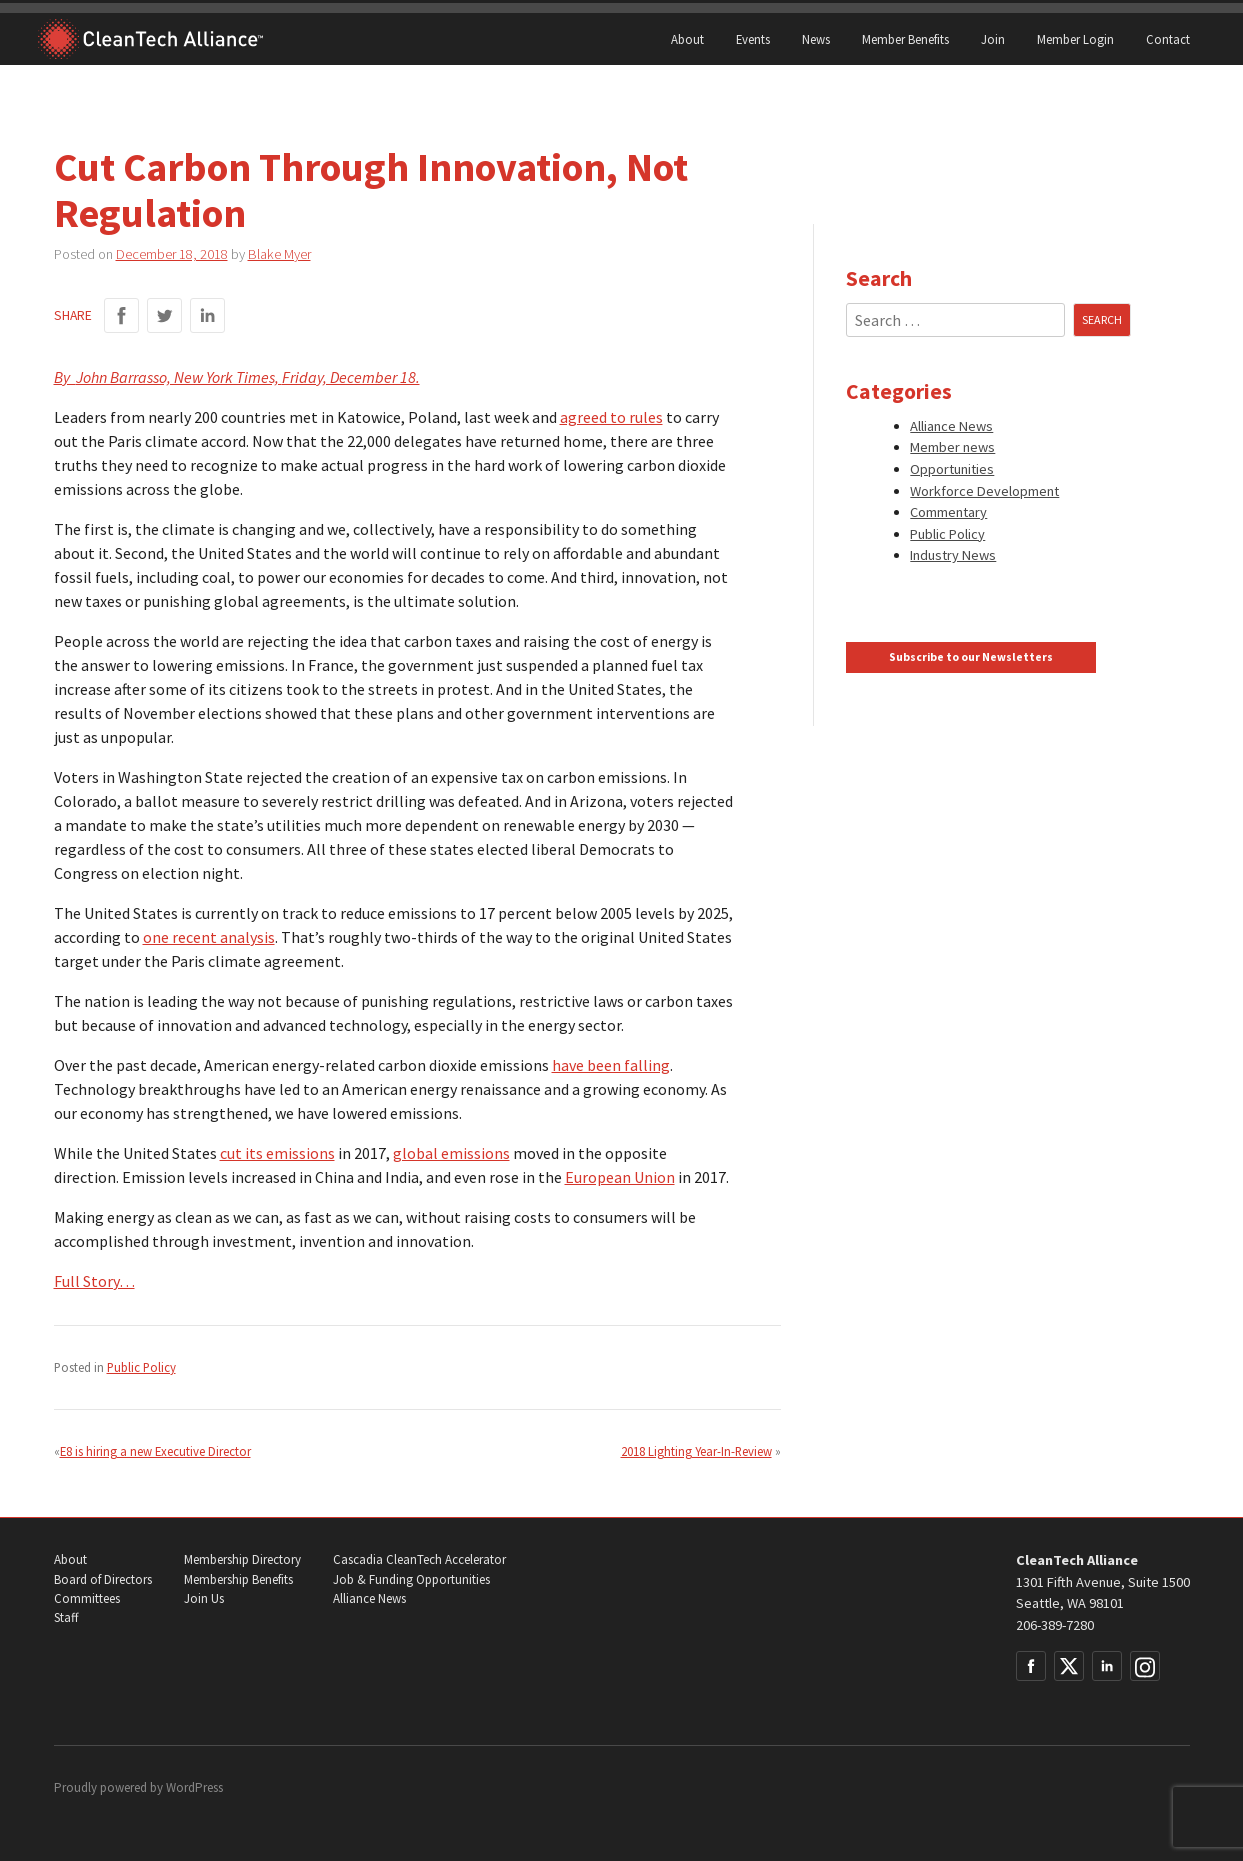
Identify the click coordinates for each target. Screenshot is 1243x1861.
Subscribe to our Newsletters (971, 657)
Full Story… (94, 1281)
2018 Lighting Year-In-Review (696, 1451)
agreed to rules (611, 417)
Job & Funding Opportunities (411, 1579)
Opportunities (952, 469)
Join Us (204, 1598)
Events (753, 39)
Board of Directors (103, 1579)
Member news (952, 447)
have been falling (611, 1065)
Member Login (1075, 39)
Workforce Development (984, 491)
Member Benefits (905, 39)
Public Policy (141, 1367)
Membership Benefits (238, 1579)
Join (993, 39)
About (687, 39)
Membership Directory (242, 1559)
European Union (620, 1177)
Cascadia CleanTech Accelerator (419, 1559)
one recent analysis (209, 937)
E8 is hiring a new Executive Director (155, 1451)
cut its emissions (277, 1153)
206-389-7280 (1055, 1625)
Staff (66, 1617)
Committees (87, 1598)
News (816, 39)
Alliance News (951, 426)
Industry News (953, 555)
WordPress (194, 1787)
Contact (1168, 39)
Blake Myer (279, 254)
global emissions (451, 1153)
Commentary (948, 512)
